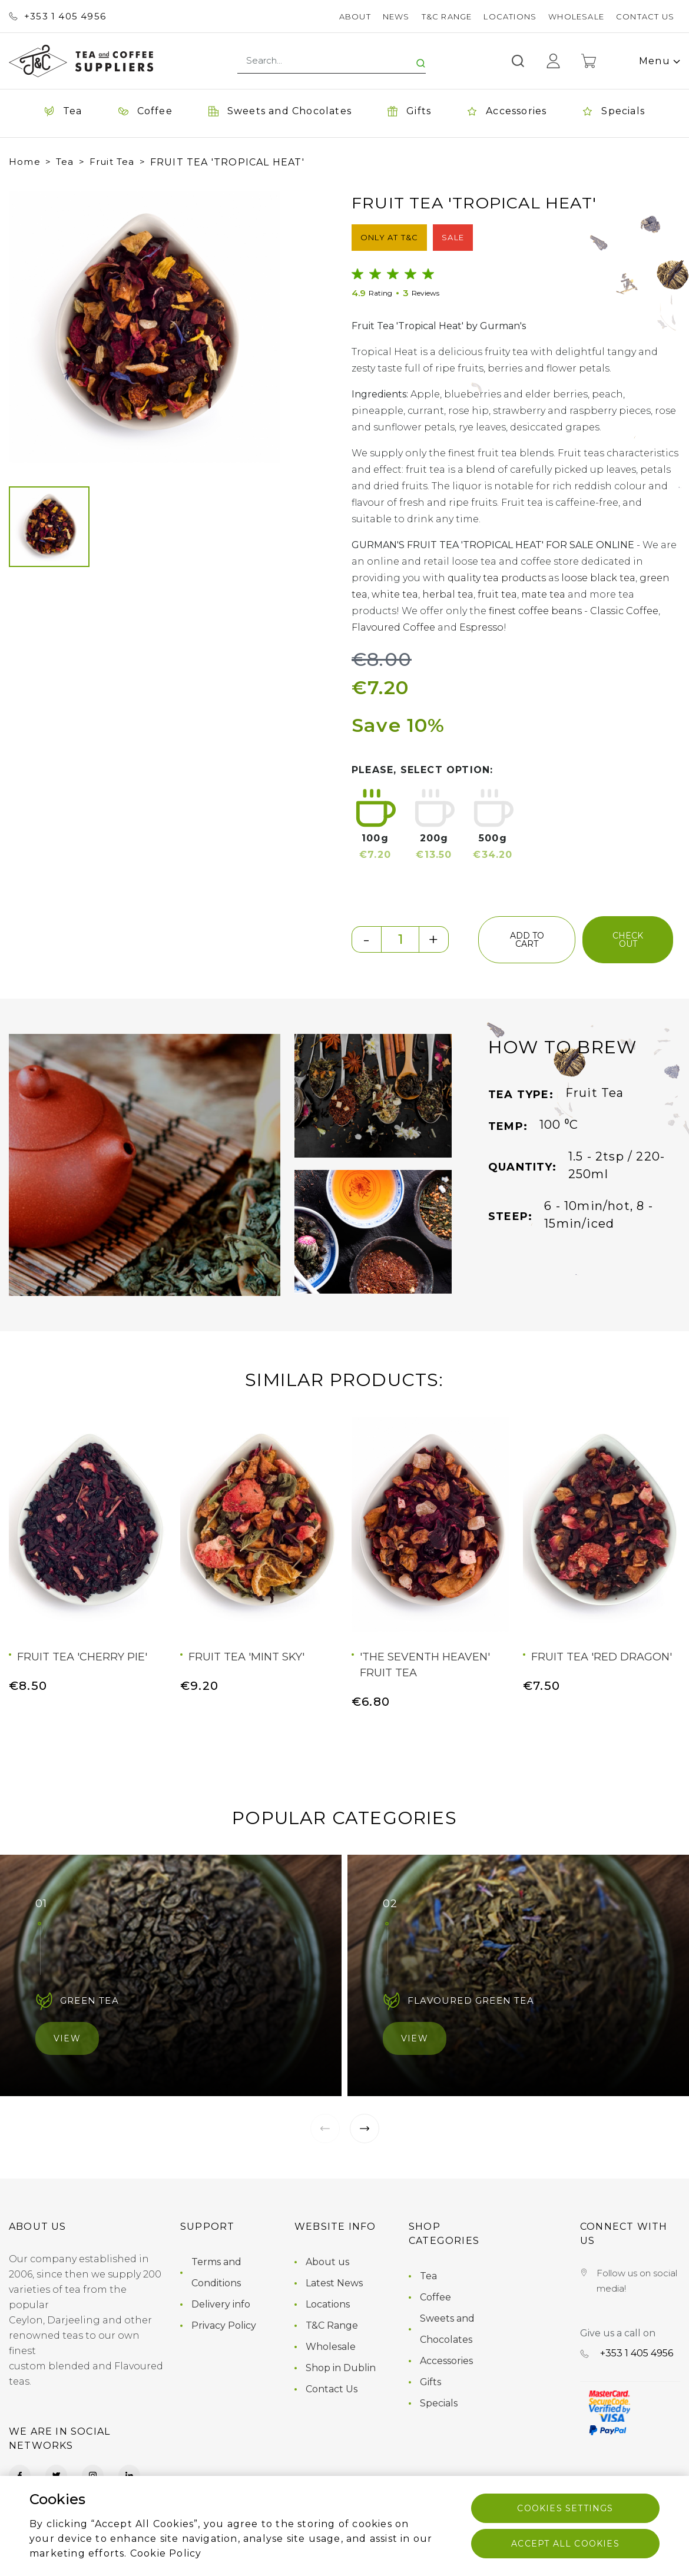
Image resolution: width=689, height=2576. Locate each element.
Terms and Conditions (216, 2272)
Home (25, 161)
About (355, 16)
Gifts (430, 2382)
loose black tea (598, 578)
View (67, 2038)
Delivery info (220, 2304)
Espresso (481, 627)
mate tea (543, 594)
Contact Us (645, 16)
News (396, 16)
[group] (144, 327)
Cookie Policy (166, 2553)
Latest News (334, 2283)
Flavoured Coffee (393, 627)
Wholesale (576, 16)
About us (327, 2261)
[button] (29, 327)
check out (627, 939)
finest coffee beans (535, 610)
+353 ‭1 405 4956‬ (57, 16)
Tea (65, 161)
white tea (395, 594)
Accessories (446, 2360)
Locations (509, 16)
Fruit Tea (112, 161)
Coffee (435, 2297)
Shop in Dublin (341, 2367)
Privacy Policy (223, 2325)
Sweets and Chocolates (447, 2329)
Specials (439, 2403)
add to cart (527, 939)
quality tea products (497, 578)
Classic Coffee (624, 610)
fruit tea (497, 594)
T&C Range (447, 16)
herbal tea (447, 594)
